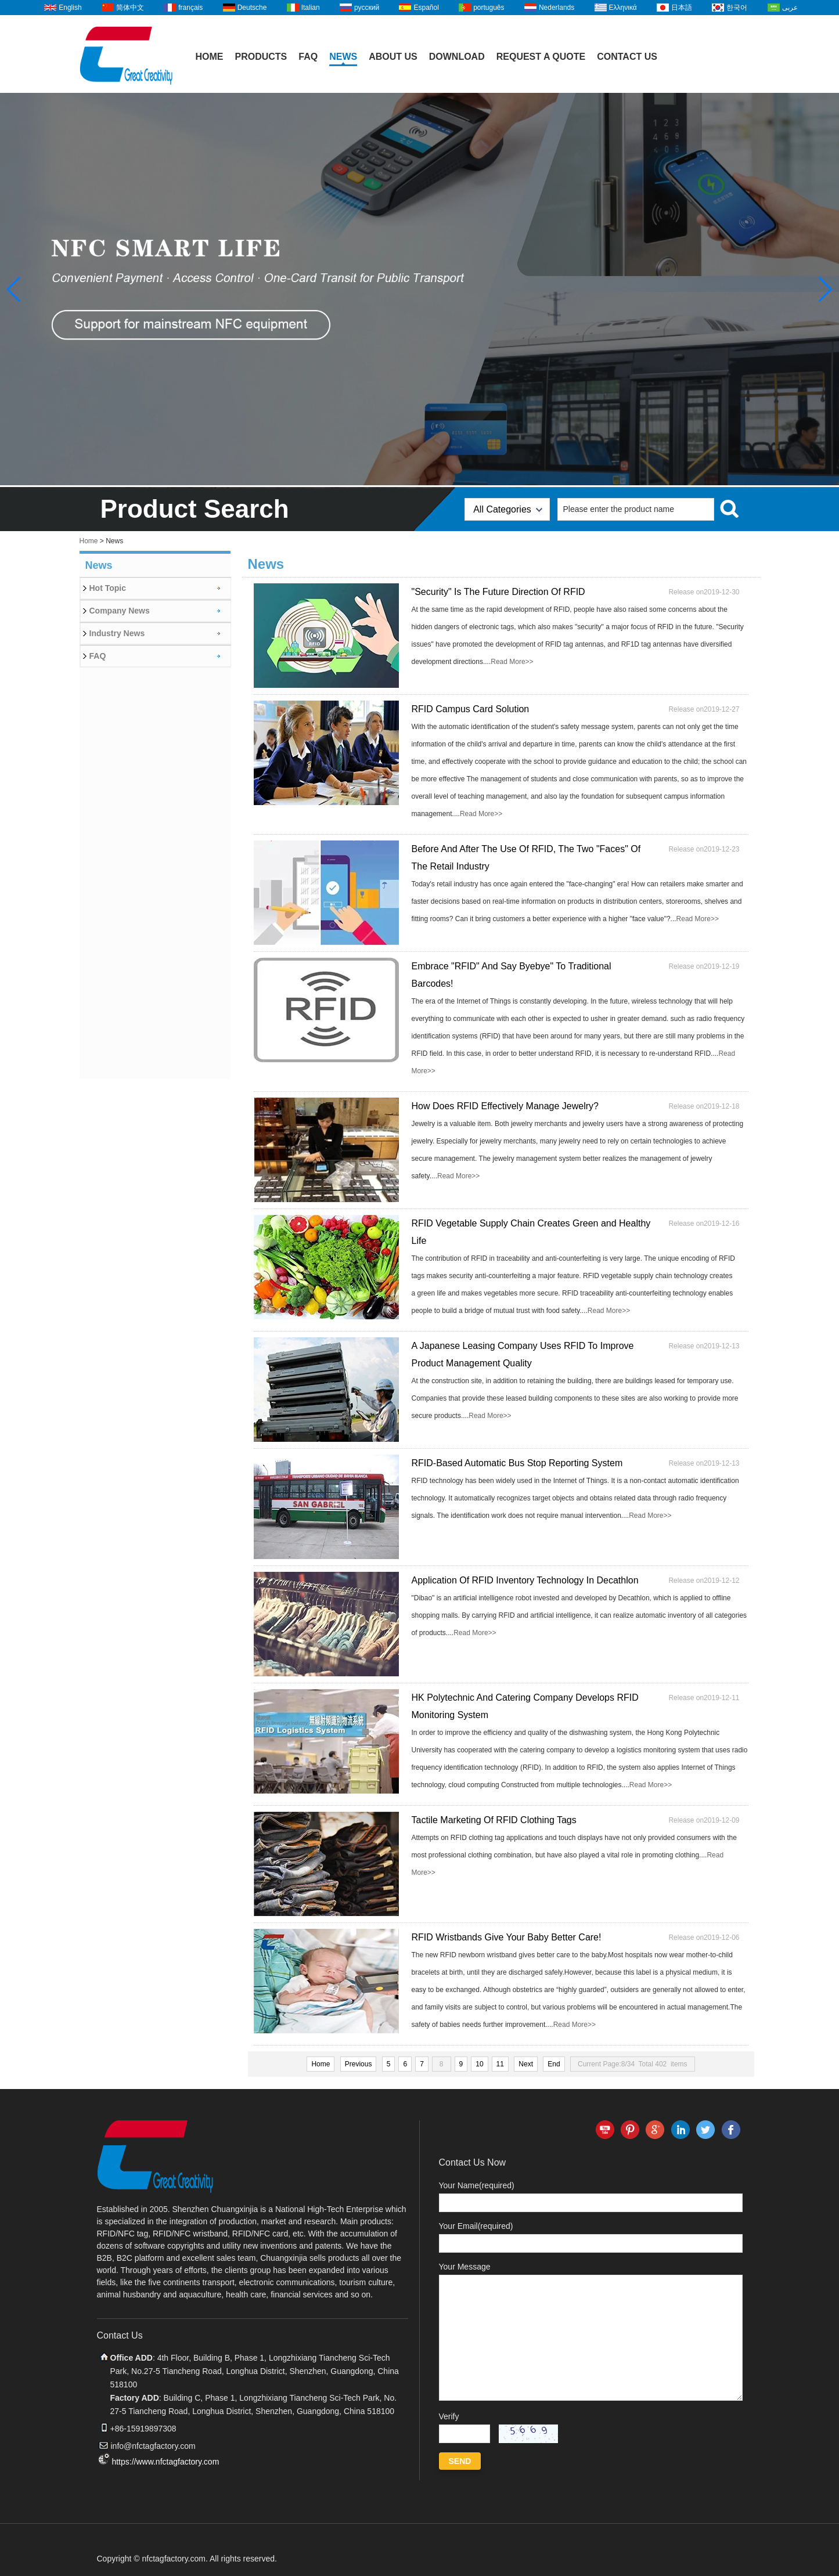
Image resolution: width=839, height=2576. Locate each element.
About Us (393, 57)
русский (366, 7)
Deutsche (252, 7)
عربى (790, 7)
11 (500, 2064)
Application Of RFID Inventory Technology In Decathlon (525, 1580)
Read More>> (512, 662)
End (554, 2064)
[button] (825, 289)
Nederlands (556, 7)
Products (261, 57)
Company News (119, 610)
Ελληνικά (623, 7)
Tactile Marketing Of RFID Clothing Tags (494, 1820)
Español (425, 7)
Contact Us (627, 57)
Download (457, 57)
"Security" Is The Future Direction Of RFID (498, 592)
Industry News (117, 633)
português (488, 7)
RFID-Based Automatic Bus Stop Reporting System (517, 1463)
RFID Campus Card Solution (471, 709)
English (70, 7)
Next (525, 2064)
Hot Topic (108, 588)
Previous (358, 2064)
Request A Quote (541, 57)
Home (210, 57)
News (343, 57)
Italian (310, 7)
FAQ (308, 57)
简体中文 (130, 7)
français (190, 7)
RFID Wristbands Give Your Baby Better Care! (507, 1937)
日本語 (681, 7)
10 (479, 2064)
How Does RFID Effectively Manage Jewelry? (505, 1106)
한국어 (736, 7)
